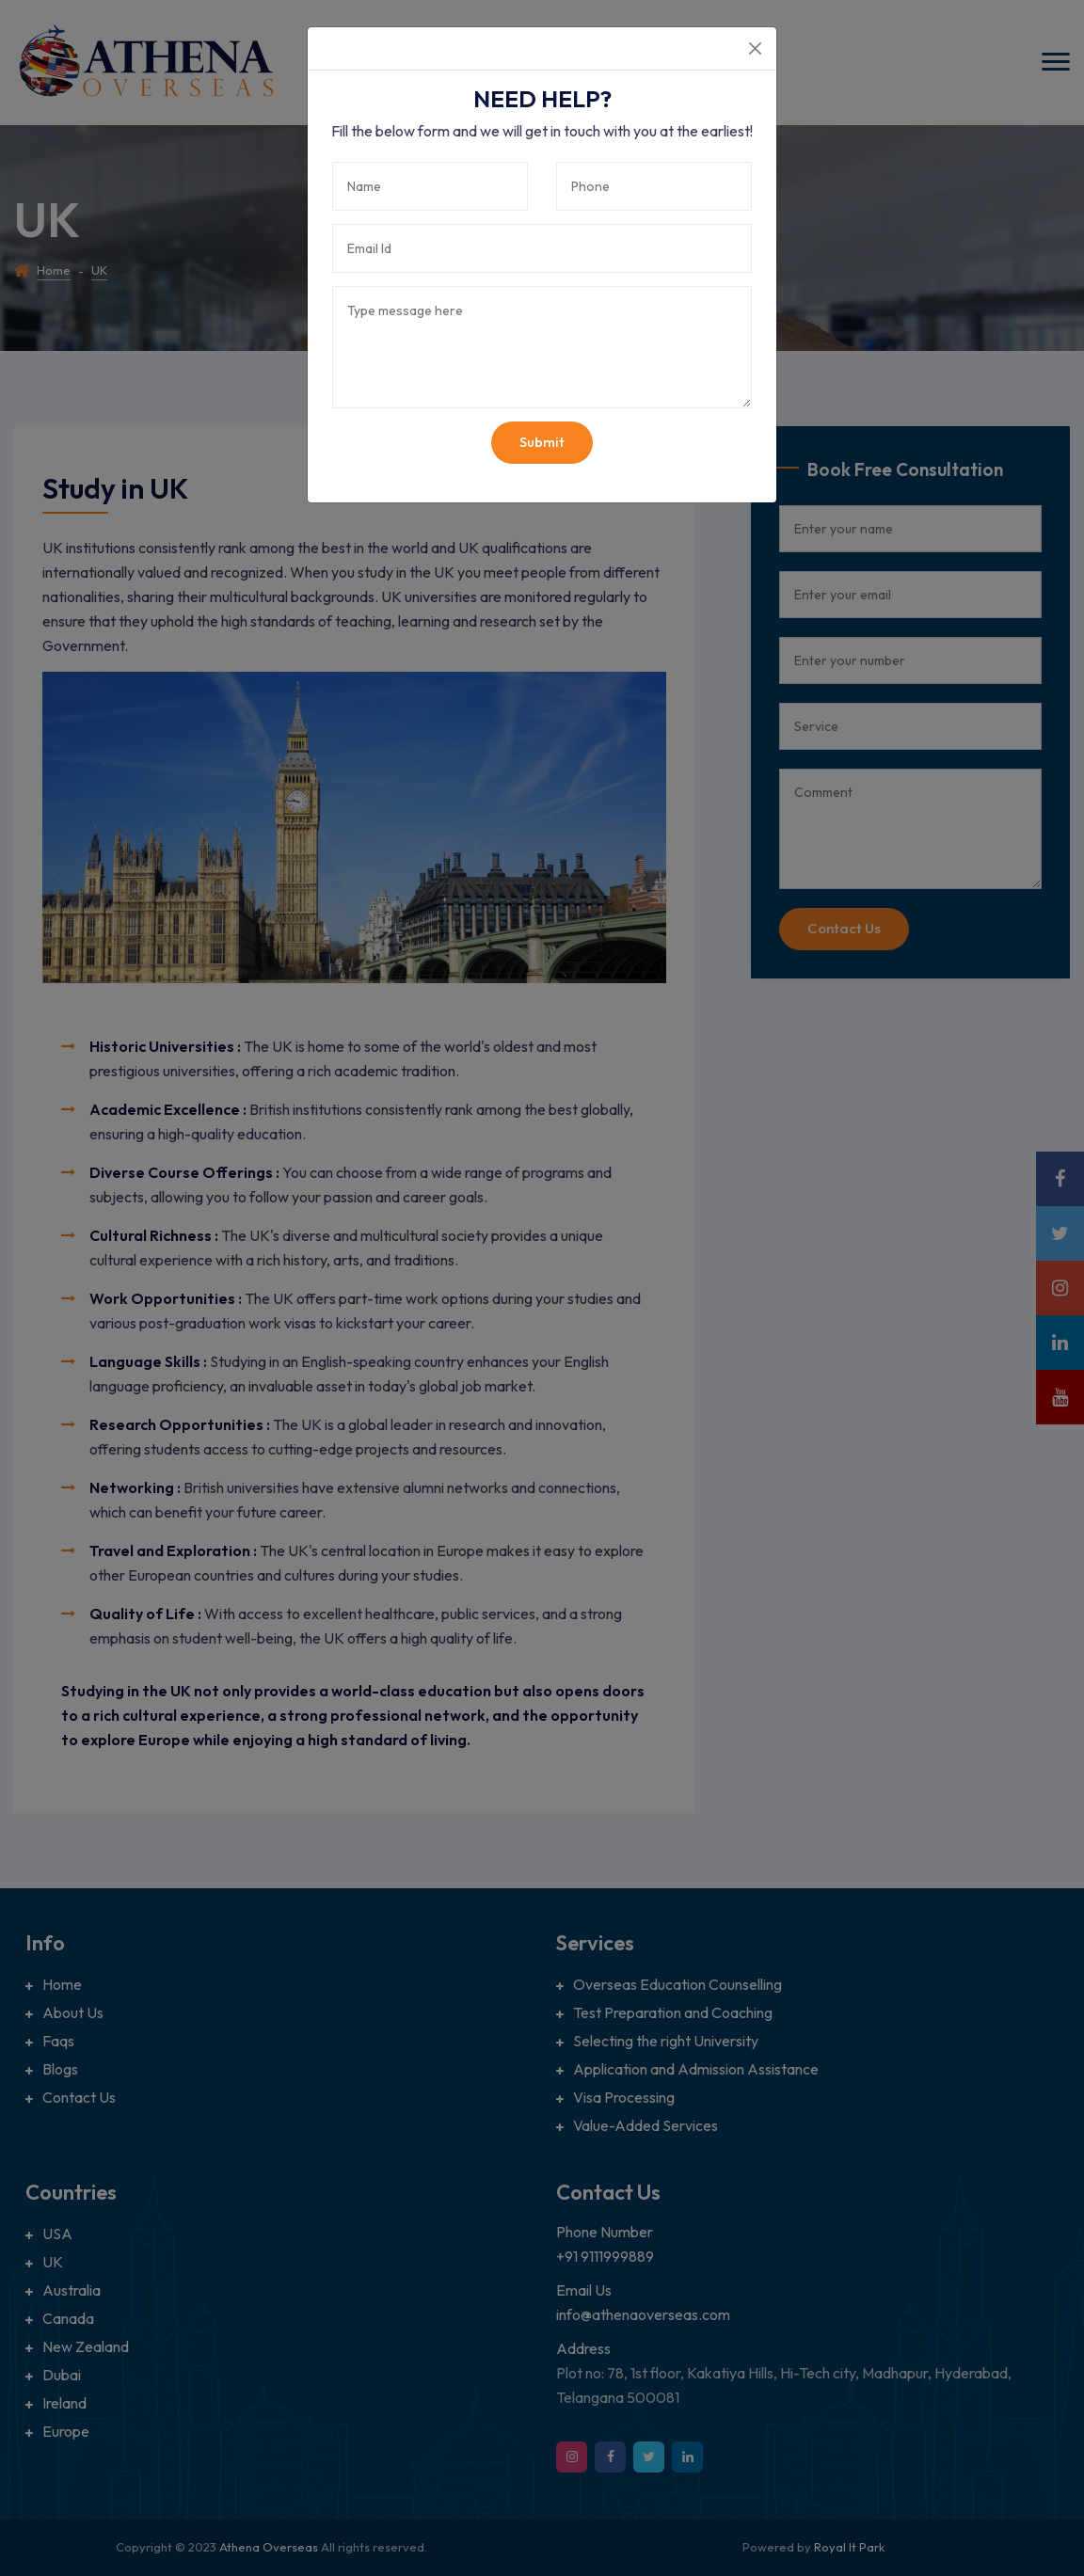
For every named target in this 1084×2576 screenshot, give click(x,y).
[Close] (755, 48)
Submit (542, 442)
